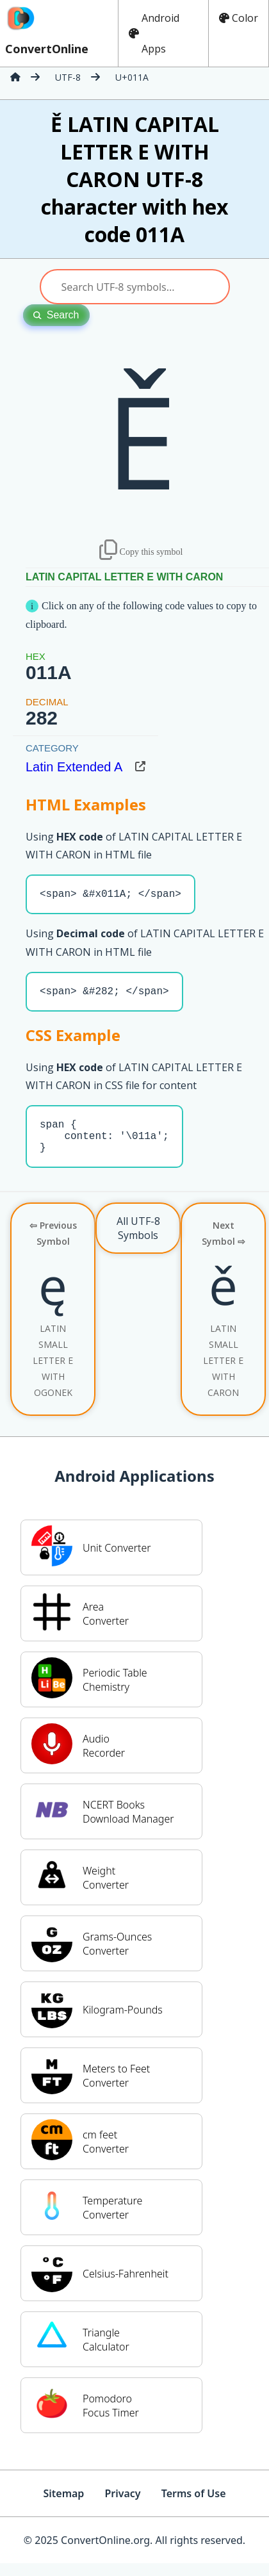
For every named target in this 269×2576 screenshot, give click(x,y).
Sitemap (63, 2506)
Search (56, 314)
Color (238, 18)
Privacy (122, 2506)
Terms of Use (193, 2506)
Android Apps (154, 33)
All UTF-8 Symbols (138, 1241)
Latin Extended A (74, 767)
